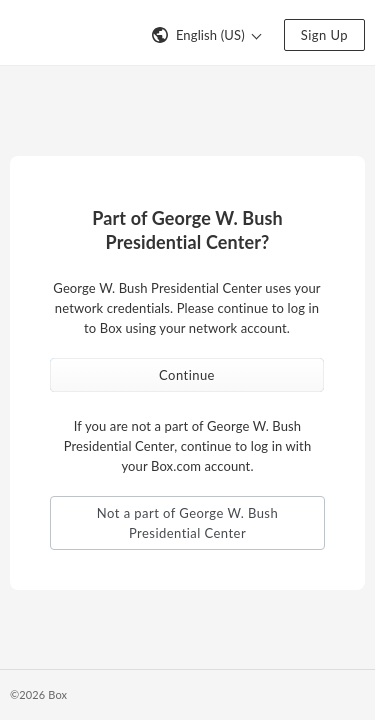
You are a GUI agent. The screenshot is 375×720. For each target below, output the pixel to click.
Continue (187, 375)
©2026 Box (38, 694)
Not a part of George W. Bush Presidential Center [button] (187, 523)
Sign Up (324, 35)
